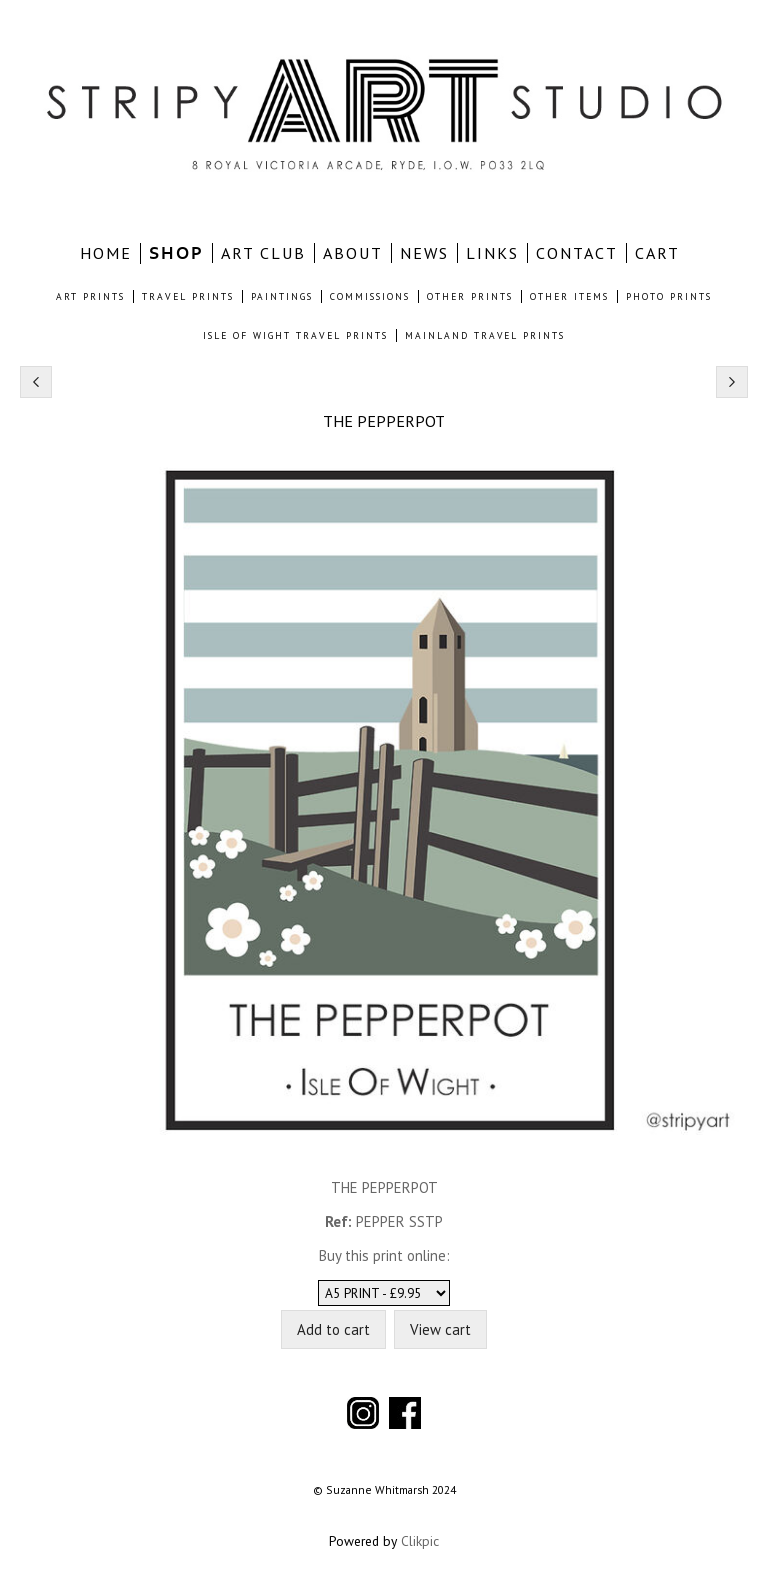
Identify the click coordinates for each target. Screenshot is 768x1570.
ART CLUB (263, 253)
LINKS (492, 253)
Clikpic (420, 1541)
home (106, 253)
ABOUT (353, 253)
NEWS (424, 253)
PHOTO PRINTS (669, 296)
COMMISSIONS (370, 296)
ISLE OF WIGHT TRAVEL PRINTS (295, 335)
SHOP (176, 253)
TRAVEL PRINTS (188, 296)
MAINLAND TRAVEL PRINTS (485, 335)
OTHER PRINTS (470, 296)
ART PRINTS (90, 296)
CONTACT (577, 253)
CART (657, 253)
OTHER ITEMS (569, 296)
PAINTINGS (282, 296)
